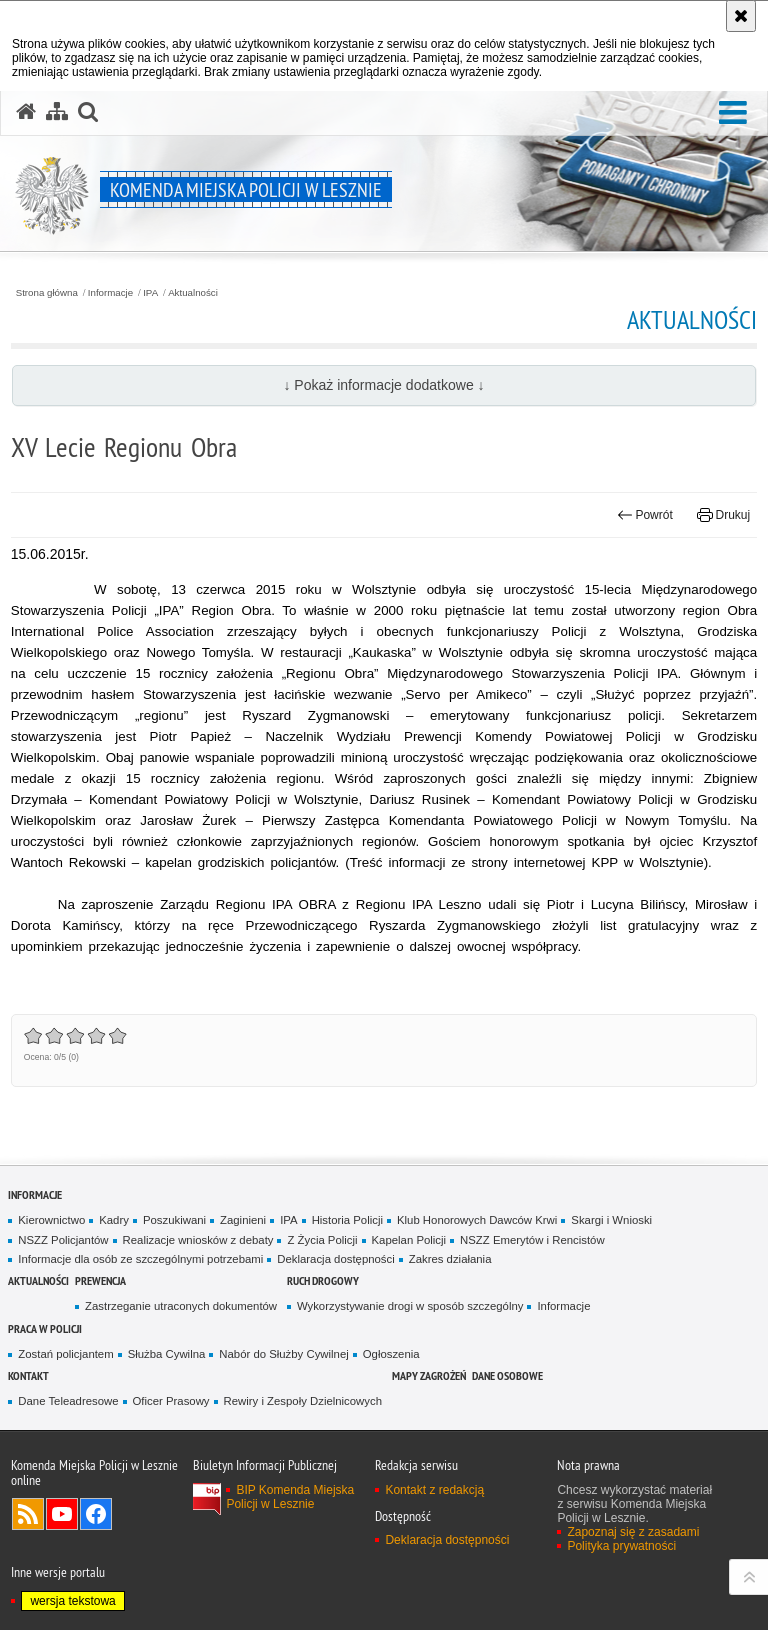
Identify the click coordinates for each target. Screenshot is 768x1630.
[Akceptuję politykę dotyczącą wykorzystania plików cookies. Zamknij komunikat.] (741, 16)
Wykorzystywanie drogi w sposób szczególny (410, 1306)
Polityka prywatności (621, 1546)
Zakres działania (450, 1259)
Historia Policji (347, 1220)
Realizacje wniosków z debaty (198, 1240)
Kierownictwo (51, 1220)
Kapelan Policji (409, 1240)
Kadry (114, 1220)
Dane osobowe (507, 1375)
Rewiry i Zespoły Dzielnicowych (303, 1401)
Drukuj (723, 515)
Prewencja (100, 1280)
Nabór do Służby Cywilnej (283, 1354)
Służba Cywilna (167, 1354)
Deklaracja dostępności (335, 1259)
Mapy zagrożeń (429, 1375)
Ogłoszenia (391, 1354)
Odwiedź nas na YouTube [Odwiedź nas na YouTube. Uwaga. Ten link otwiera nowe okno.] (62, 1514)
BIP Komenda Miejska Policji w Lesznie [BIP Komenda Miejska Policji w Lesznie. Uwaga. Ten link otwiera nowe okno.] (290, 1497)
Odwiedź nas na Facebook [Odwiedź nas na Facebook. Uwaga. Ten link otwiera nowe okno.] (96, 1514)
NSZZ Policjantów (63, 1240)
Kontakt (28, 1375)
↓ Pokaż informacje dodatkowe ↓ (383, 385)
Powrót (645, 515)
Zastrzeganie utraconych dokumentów (181, 1306)
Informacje (110, 293)
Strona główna (47, 293)
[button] (733, 113)
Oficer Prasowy (171, 1401)
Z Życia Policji (322, 1240)
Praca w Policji (45, 1328)
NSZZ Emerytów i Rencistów (532, 1240)
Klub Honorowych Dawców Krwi (477, 1220)
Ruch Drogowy (323, 1280)
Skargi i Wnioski (611, 1220)
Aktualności (193, 293)
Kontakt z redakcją (434, 1490)
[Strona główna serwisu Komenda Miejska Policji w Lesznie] (26, 112)
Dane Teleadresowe (68, 1401)
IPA (150, 293)
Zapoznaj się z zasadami (633, 1532)
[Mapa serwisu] (57, 112)
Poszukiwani (174, 1220)
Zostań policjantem (65, 1354)
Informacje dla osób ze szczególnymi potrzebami (140, 1259)
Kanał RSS (28, 1514)
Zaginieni (243, 1220)
